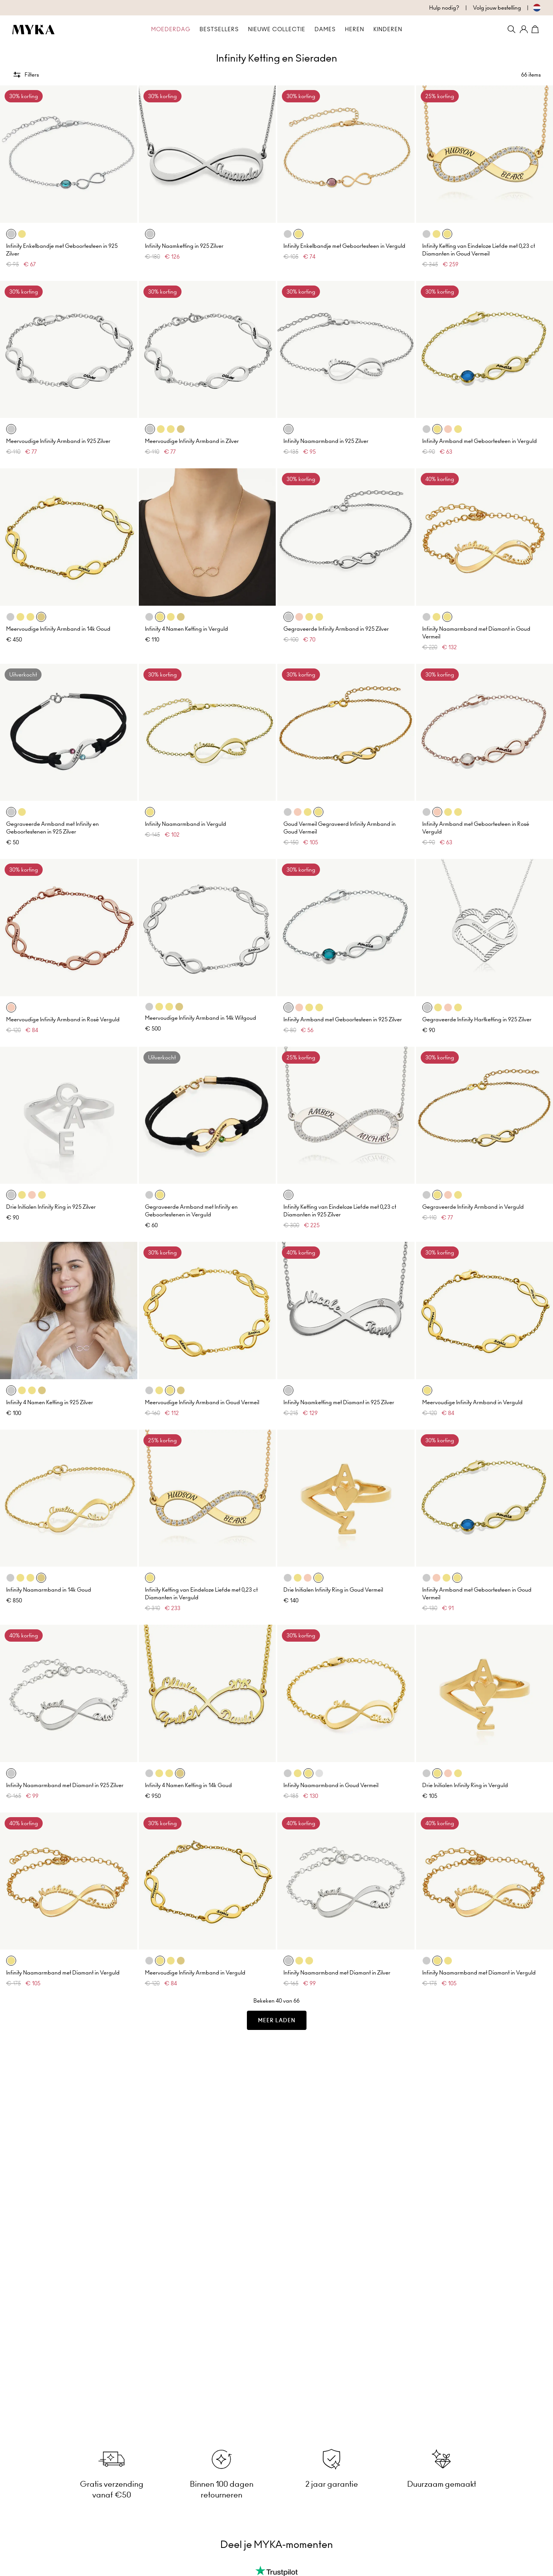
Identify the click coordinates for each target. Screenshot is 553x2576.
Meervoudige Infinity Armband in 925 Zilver (58, 441)
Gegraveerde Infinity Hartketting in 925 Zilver (476, 1019)
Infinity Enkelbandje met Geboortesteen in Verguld (344, 245)
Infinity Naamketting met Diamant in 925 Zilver (338, 1402)
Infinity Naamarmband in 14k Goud (48, 1589)
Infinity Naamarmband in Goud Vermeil (330, 1785)
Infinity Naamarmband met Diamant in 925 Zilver (64, 1785)
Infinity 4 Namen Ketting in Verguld (186, 628)
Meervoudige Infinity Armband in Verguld (472, 1402)
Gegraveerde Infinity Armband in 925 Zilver (336, 628)
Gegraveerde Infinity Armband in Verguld (473, 1206)
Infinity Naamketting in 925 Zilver (184, 245)
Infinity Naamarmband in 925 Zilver (325, 441)
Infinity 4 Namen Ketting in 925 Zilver (49, 1402)
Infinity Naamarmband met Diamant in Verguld (63, 1972)
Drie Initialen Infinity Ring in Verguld (465, 1785)
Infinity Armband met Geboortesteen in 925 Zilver (342, 1019)
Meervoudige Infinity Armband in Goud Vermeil (202, 1402)
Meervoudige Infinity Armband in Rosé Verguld (63, 1019)
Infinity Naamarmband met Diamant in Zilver (336, 1972)
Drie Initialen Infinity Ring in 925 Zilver (51, 1206)
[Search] (511, 29)
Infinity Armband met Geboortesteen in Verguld (479, 441)
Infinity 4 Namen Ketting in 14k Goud (188, 1785)
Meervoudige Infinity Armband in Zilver (192, 441)
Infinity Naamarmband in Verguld (185, 823)
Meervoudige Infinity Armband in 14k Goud (58, 628)
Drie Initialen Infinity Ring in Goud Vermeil (333, 1589)
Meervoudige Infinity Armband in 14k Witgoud (200, 1017)
